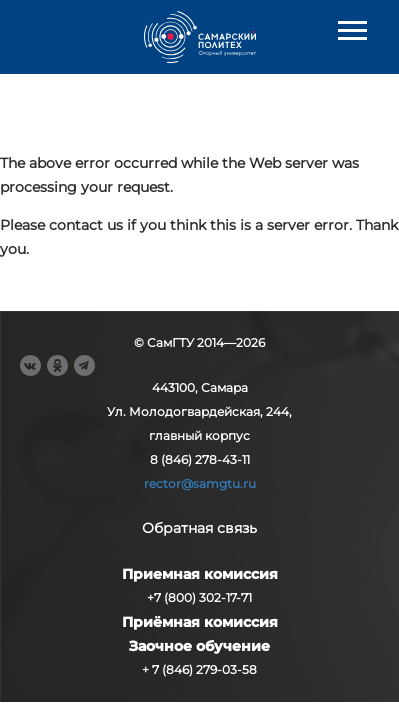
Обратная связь (199, 528)
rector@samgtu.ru (200, 483)
